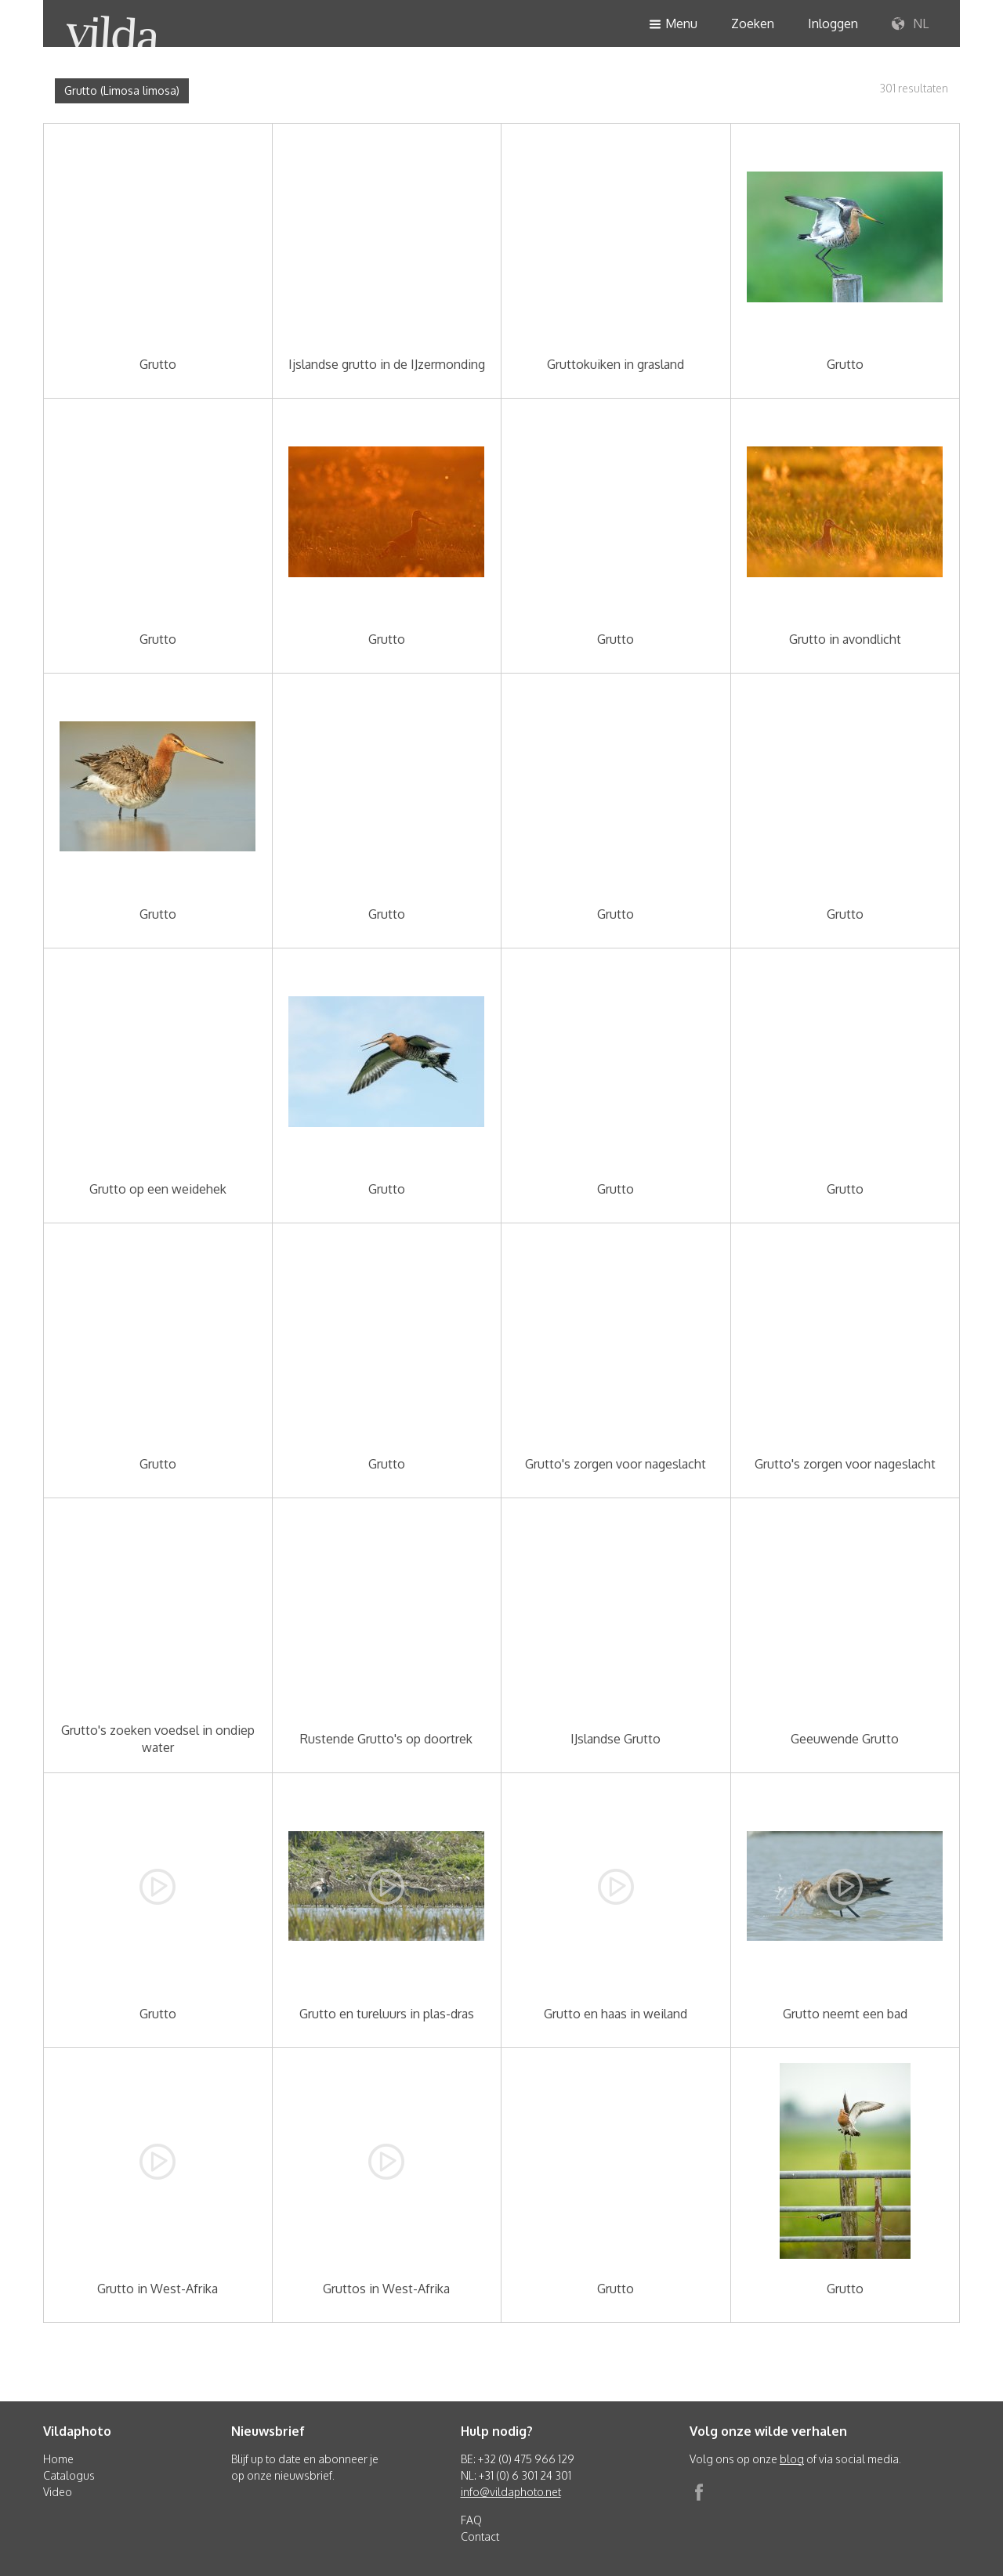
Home (58, 2459)
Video (57, 2491)
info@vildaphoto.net (511, 2491)
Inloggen (833, 23)
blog (792, 2459)
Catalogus (69, 2475)
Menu (673, 25)
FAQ (471, 2520)
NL (910, 24)
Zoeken (752, 23)
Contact (480, 2536)
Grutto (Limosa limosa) (121, 90)
